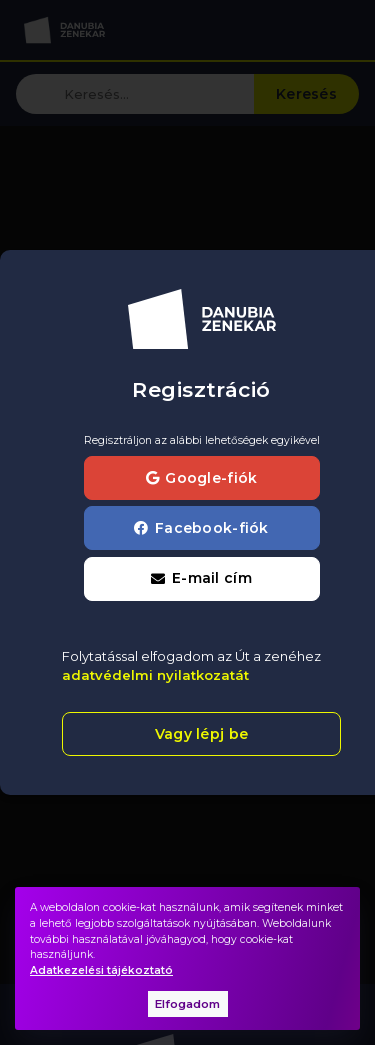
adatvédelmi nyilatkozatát (155, 675)
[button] (202, 579)
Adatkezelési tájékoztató (101, 970)
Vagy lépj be (201, 734)
